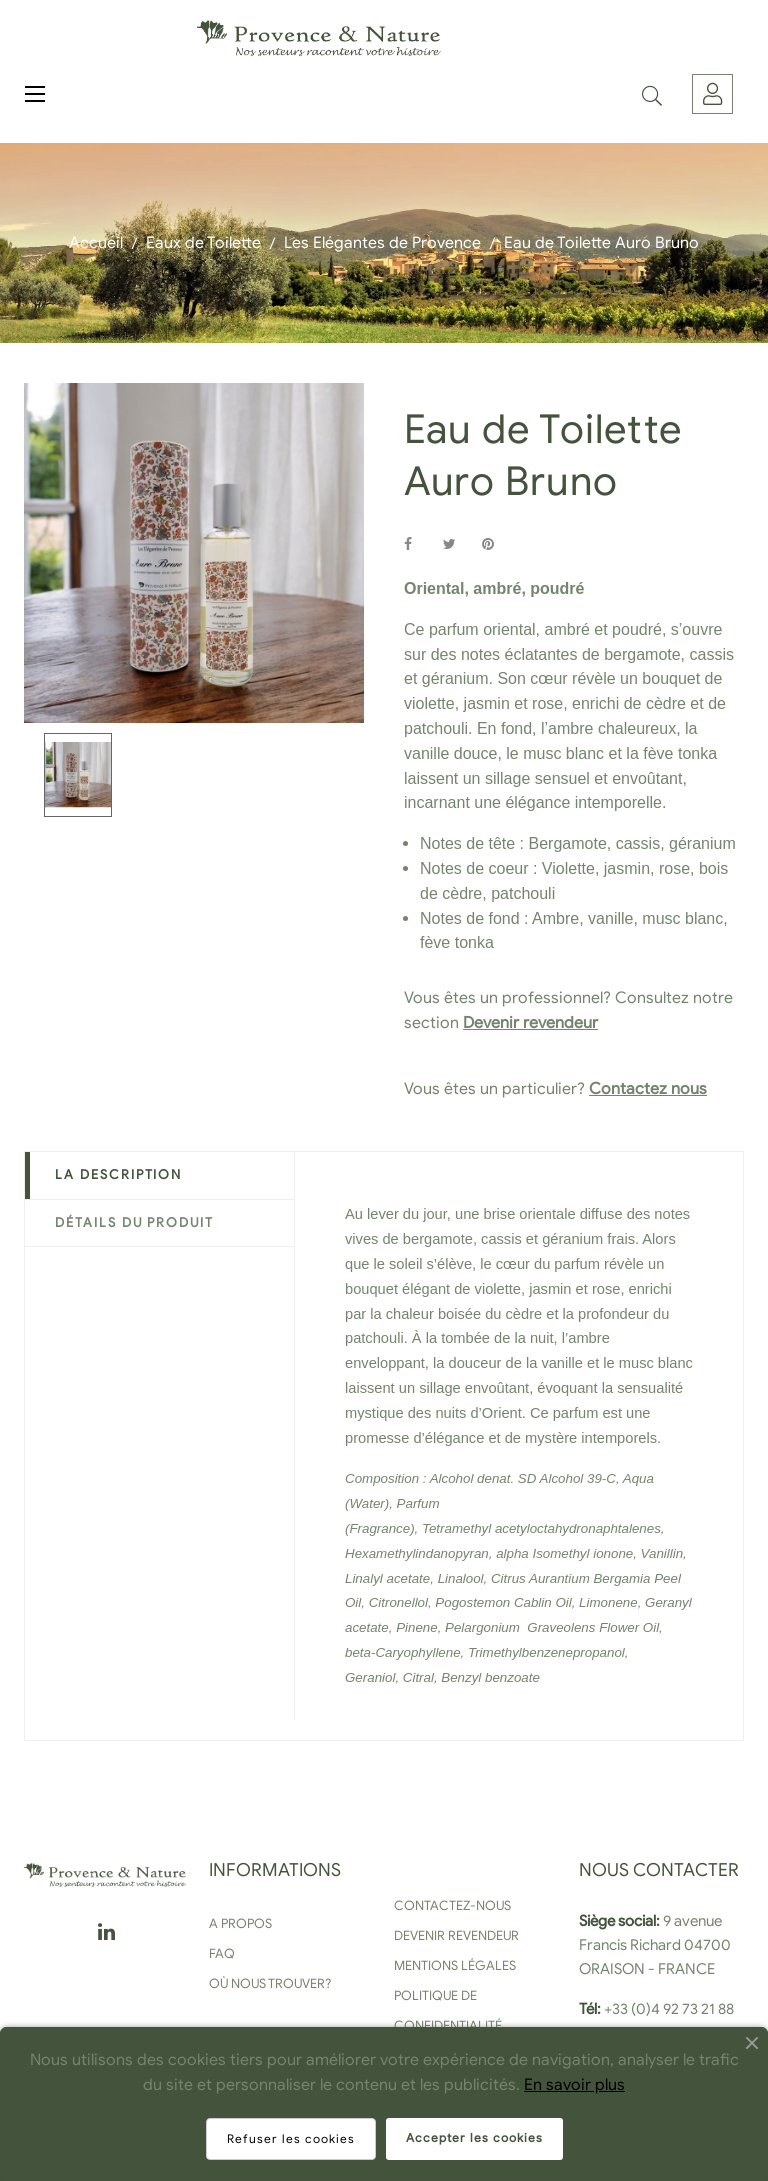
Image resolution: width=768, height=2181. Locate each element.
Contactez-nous (452, 1905)
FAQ (222, 1953)
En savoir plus (574, 2085)
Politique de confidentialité (448, 2010)
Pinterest (497, 544)
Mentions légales (455, 1965)
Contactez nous (648, 1089)
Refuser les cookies (291, 2138)
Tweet (458, 544)
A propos (240, 1923)
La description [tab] (118, 1174)
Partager (419, 544)
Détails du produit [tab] (134, 1222)
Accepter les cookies (474, 2137)
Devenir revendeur (530, 1023)
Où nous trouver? (270, 1983)
